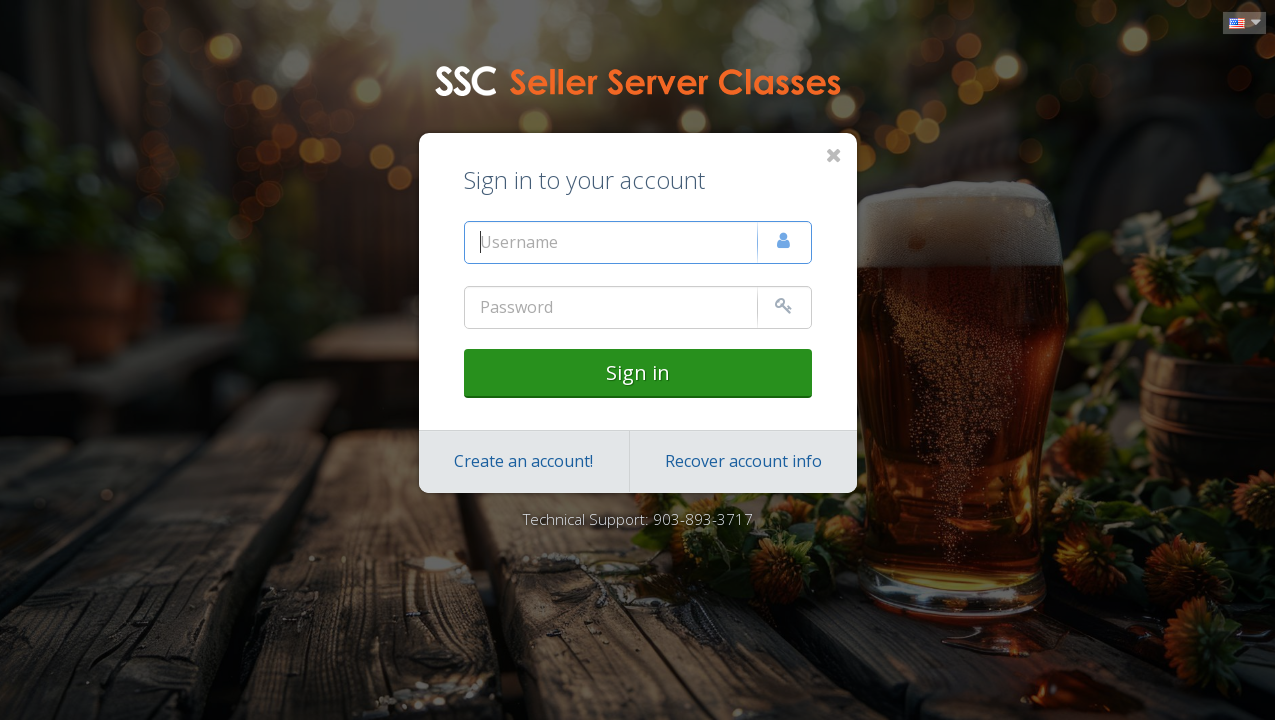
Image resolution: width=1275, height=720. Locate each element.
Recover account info (743, 461)
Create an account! (523, 461)
